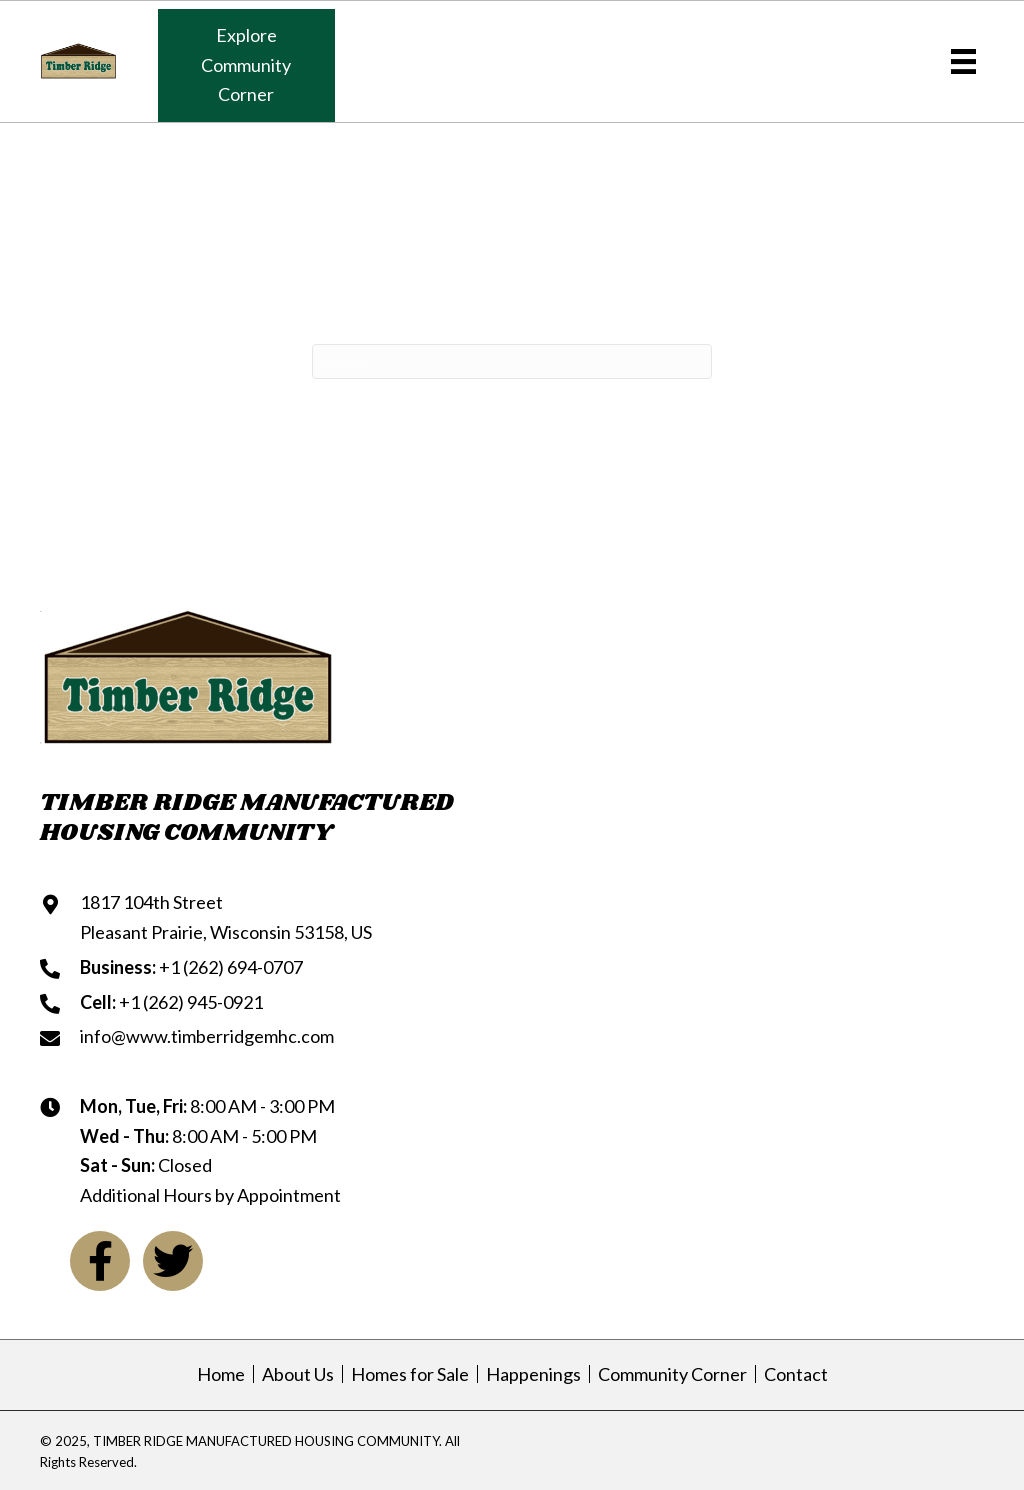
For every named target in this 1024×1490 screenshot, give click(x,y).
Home (221, 1374)
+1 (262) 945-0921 (191, 1002)
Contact (796, 1374)
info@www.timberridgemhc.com (207, 1036)
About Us (298, 1374)
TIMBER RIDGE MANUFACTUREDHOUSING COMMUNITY (247, 817)
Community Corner (672, 1374)
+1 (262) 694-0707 (231, 967)
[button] (246, 65)
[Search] (512, 361)
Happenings (533, 1374)
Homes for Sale (410, 1374)
